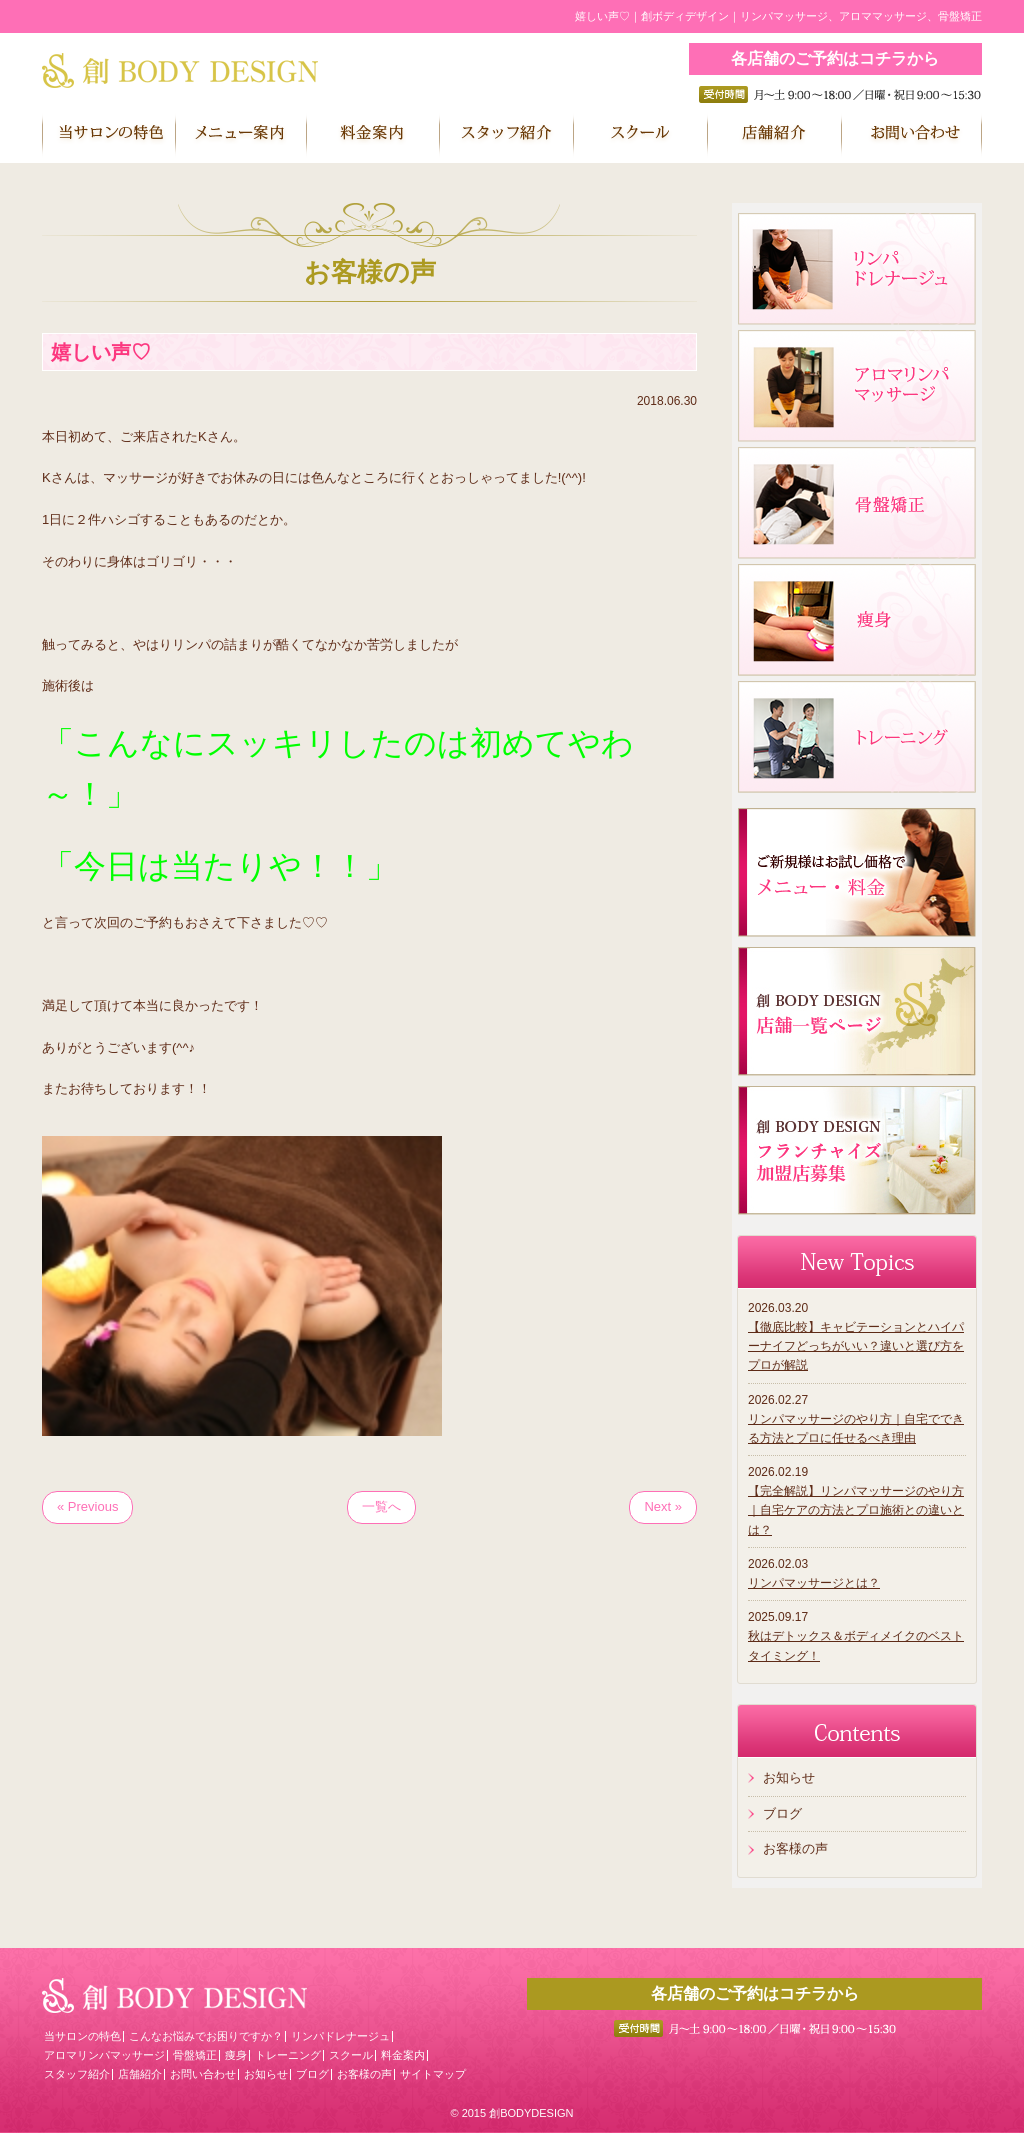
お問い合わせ (203, 2074)
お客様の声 (795, 1848)
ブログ (782, 1813)
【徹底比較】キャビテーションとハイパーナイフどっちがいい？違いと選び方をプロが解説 (856, 1346)
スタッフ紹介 (77, 2074)
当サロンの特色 (82, 2036)
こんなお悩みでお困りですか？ (206, 2036)
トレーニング (288, 2055)
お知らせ (789, 1777)
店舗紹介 (140, 2074)
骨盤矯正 (195, 2055)
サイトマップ (433, 2074)
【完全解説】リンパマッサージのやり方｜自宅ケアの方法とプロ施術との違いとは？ (856, 1510)
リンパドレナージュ (340, 2036)
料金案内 (403, 2055)
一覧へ (381, 1506)
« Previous (87, 1506)
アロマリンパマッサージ (104, 2055)
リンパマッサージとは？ (814, 1583)
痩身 (236, 2055)
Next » (663, 1506)
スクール (351, 2055)
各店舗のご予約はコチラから (835, 58)
